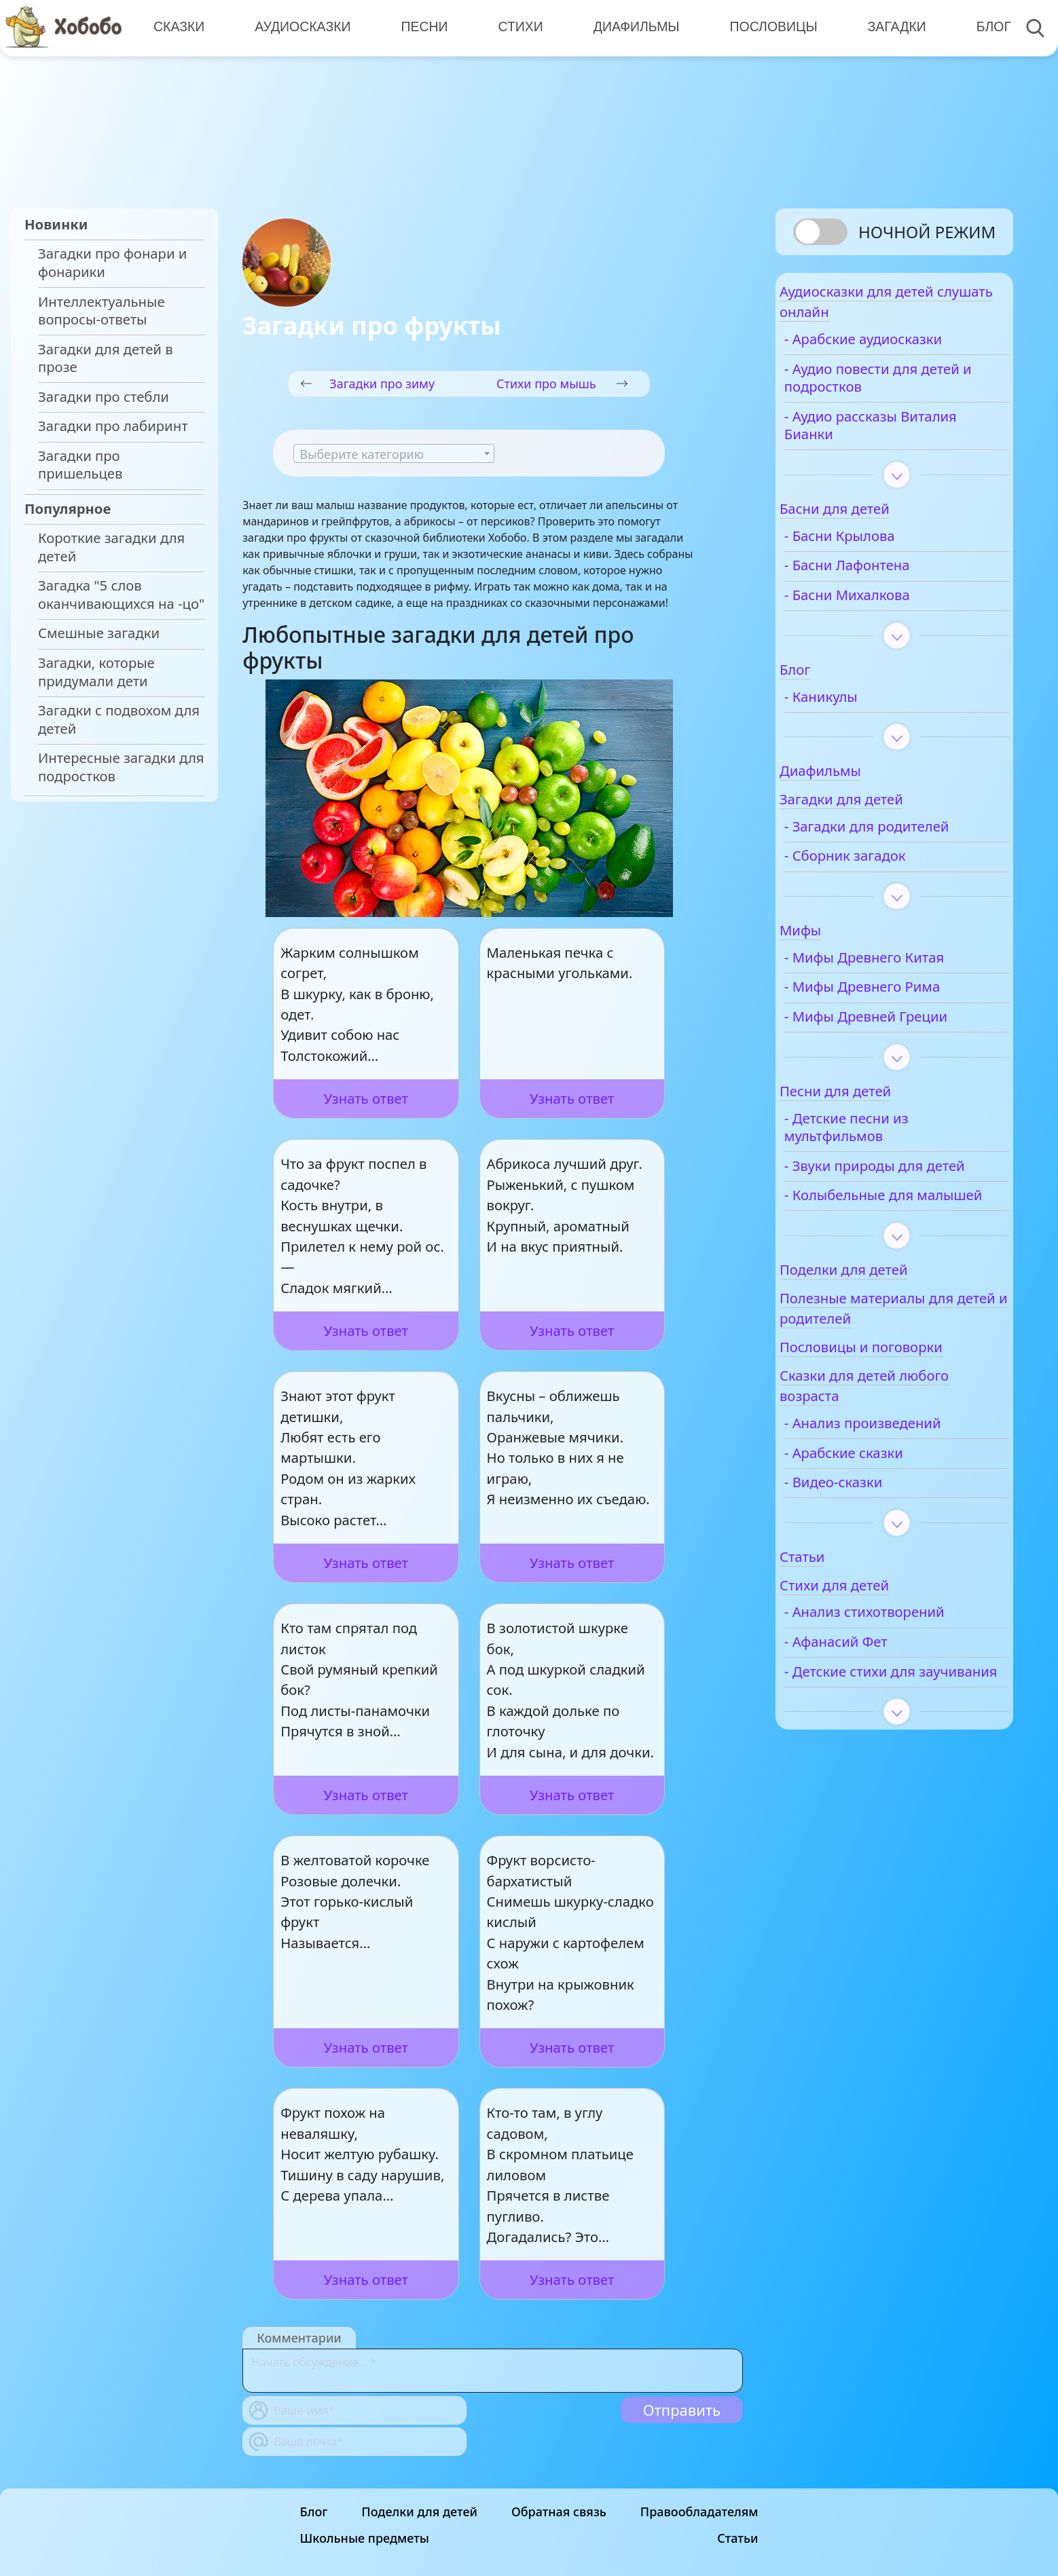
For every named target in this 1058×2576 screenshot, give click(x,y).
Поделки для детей (419, 2511)
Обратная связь (558, 2511)
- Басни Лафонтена (882, 576)
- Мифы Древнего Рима (897, 998)
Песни (420, 27)
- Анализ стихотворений (900, 1659)
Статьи (737, 2538)
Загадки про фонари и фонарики (112, 262)
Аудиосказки (300, 27)
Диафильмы (630, 27)
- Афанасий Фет (871, 1689)
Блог (983, 27)
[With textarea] (492, 2371)
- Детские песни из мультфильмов (882, 1138)
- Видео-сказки (868, 1529)
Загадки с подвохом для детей (119, 719)
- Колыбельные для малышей (884, 1234)
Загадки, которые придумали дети (96, 672)
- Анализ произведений (898, 1470)
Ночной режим (927, 231)
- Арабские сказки (879, 1500)
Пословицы (766, 27)
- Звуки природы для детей (889, 1186)
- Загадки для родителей (902, 838)
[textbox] (394, 454)
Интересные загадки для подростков (121, 767)
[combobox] (393, 453)
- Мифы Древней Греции (901, 1028)
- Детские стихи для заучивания (885, 1728)
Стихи (515, 27)
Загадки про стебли (103, 397)
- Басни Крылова (875, 547)
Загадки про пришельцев (80, 465)
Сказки (178, 27)
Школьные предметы (364, 2538)
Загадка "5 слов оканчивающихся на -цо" (121, 594)
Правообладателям (699, 2511)
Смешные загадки (99, 633)
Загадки (888, 27)
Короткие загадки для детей (111, 547)
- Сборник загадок (880, 867)
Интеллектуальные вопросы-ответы (101, 311)
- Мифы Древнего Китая (899, 969)
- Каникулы (856, 707)
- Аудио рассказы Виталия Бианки (906, 437)
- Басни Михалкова (882, 606)
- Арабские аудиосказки (898, 350)
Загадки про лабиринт (113, 426)
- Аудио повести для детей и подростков (886, 389)
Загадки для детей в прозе (105, 358)
